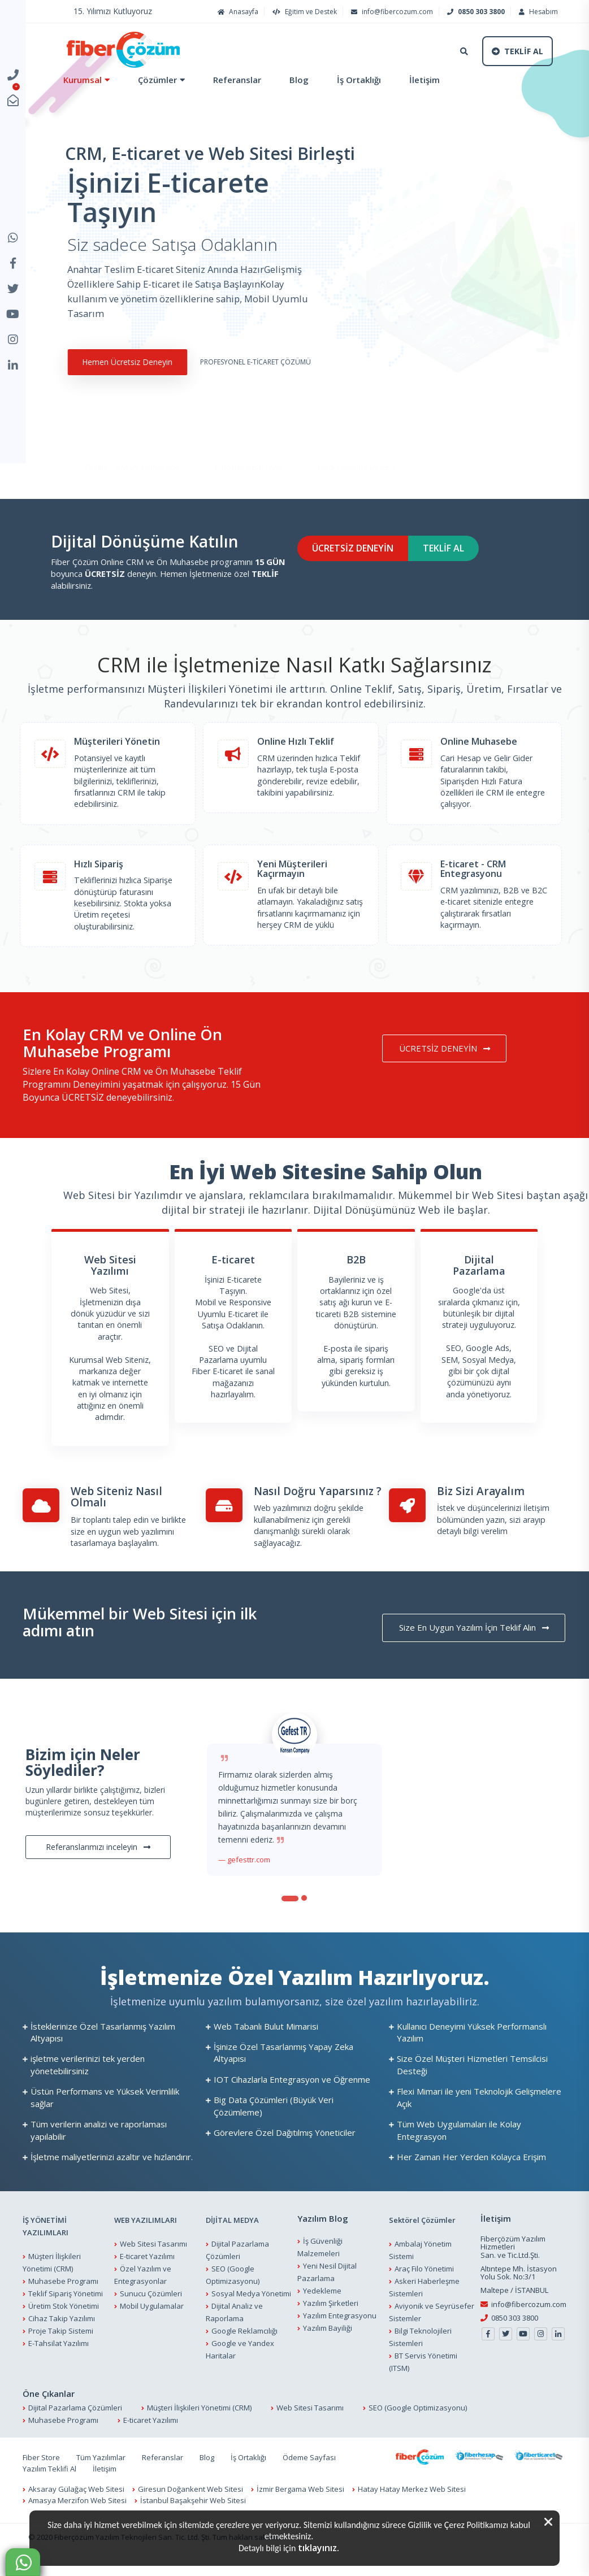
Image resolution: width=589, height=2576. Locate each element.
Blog (293, 79)
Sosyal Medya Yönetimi (251, 2322)
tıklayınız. (318, 2548)
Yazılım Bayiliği (327, 2356)
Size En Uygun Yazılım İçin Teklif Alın (481, 1656)
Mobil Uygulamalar (152, 2335)
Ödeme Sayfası (309, 2486)
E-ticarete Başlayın (248, 462)
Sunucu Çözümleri (151, 2322)
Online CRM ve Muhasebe (132, 462)
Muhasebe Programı (63, 2310)
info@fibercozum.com (390, 11)
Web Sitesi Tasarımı (153, 2272)
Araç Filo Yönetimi (424, 2297)
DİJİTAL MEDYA (232, 2249)
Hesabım (537, 11)
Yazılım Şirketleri (330, 2331)
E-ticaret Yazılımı (147, 2285)
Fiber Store (41, 2486)
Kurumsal (77, 79)
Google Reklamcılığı (244, 2360)
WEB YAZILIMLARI (145, 2249)
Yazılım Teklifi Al (49, 2497)
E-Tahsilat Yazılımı (58, 2372)
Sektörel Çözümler (422, 2249)
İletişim (419, 79)
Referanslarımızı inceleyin (98, 1875)
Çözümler (151, 79)
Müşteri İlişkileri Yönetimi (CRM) (199, 2436)
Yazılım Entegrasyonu (339, 2344)
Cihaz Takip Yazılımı (61, 2347)
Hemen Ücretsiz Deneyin (116, 375)
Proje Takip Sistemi (60, 2360)
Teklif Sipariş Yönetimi (65, 2322)
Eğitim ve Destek (303, 11)
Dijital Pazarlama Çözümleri (75, 2436)
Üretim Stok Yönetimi (63, 2335)
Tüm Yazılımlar (100, 2486)
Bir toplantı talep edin (110, 1549)
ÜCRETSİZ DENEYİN (366, 577)
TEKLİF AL (481, 577)
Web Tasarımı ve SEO (356, 462)
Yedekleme (322, 2319)
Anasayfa (236, 11)
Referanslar (231, 79)
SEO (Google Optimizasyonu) (418, 2436)
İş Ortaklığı (353, 79)
